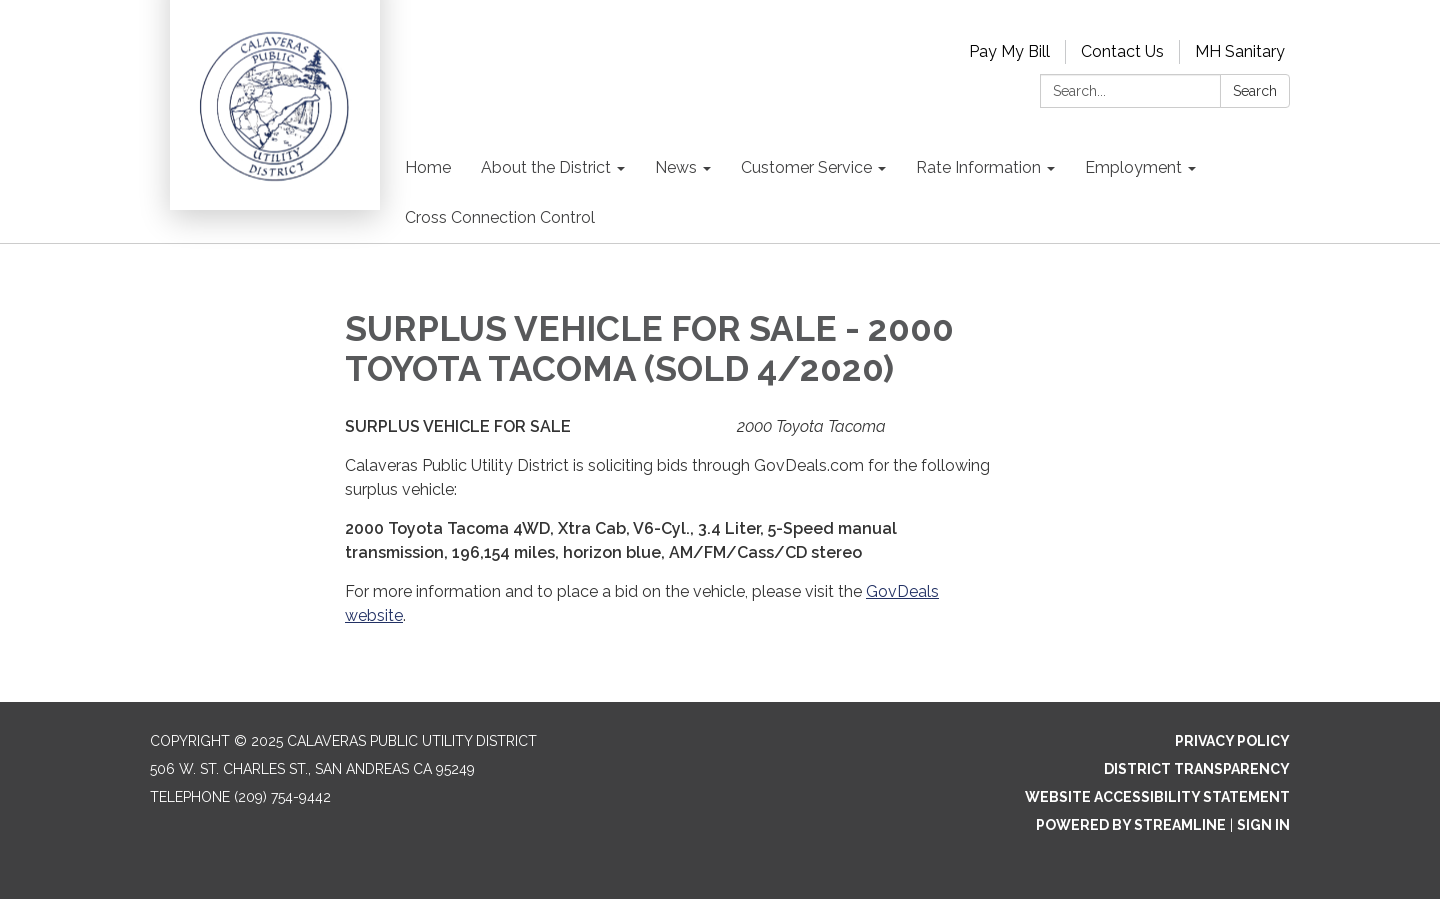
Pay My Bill (1009, 51)
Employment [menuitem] (1133, 167)
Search (1255, 91)
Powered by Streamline (1131, 825)
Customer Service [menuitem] (806, 167)
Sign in (1263, 825)
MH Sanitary (1240, 51)
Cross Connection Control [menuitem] (500, 217)
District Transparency (1197, 769)
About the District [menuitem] (546, 167)
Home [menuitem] (428, 167)
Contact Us (1122, 51)
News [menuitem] (676, 167)
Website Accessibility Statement (1157, 797)
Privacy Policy (1232, 741)
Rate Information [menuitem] (978, 167)
